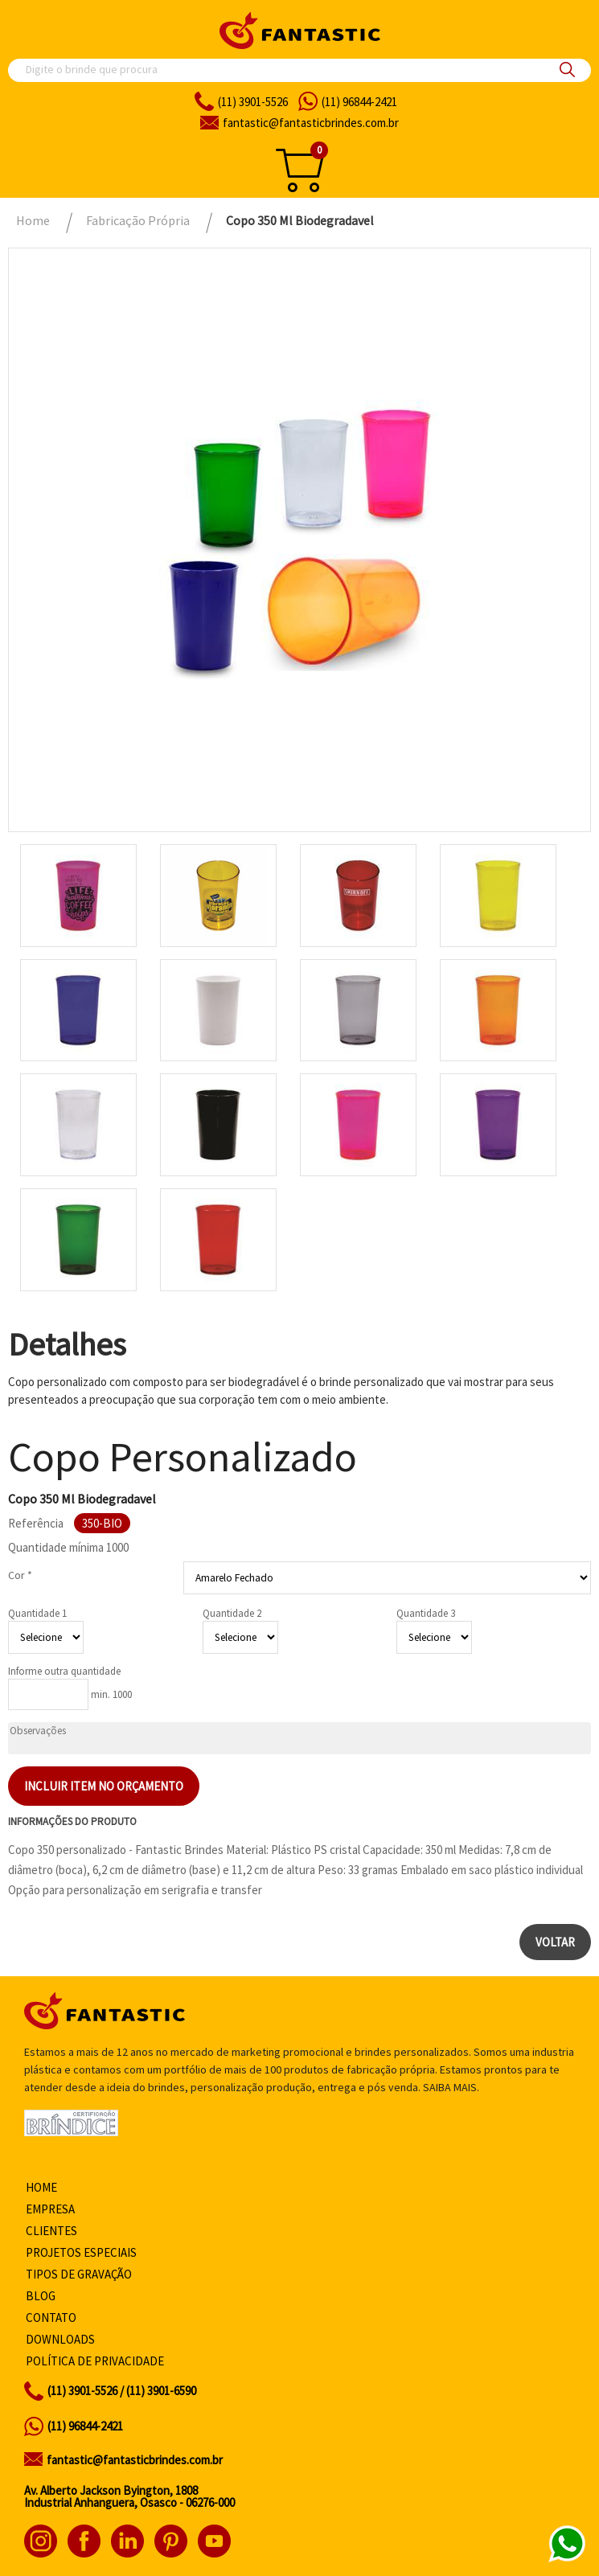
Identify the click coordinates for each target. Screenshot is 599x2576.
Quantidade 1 (37, 1613)
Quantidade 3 (425, 1613)
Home (41, 2187)
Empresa (50, 2209)
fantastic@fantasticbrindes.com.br (135, 2459)
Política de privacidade (95, 2361)
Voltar (555, 1942)
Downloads (60, 2339)
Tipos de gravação (79, 2274)
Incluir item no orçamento (103, 1786)
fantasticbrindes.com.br (311, 122)
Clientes (51, 2230)
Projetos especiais (81, 2252)
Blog (40, 2295)
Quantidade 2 (232, 1613)
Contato (51, 2317)
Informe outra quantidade (64, 1671)
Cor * (20, 1575)
